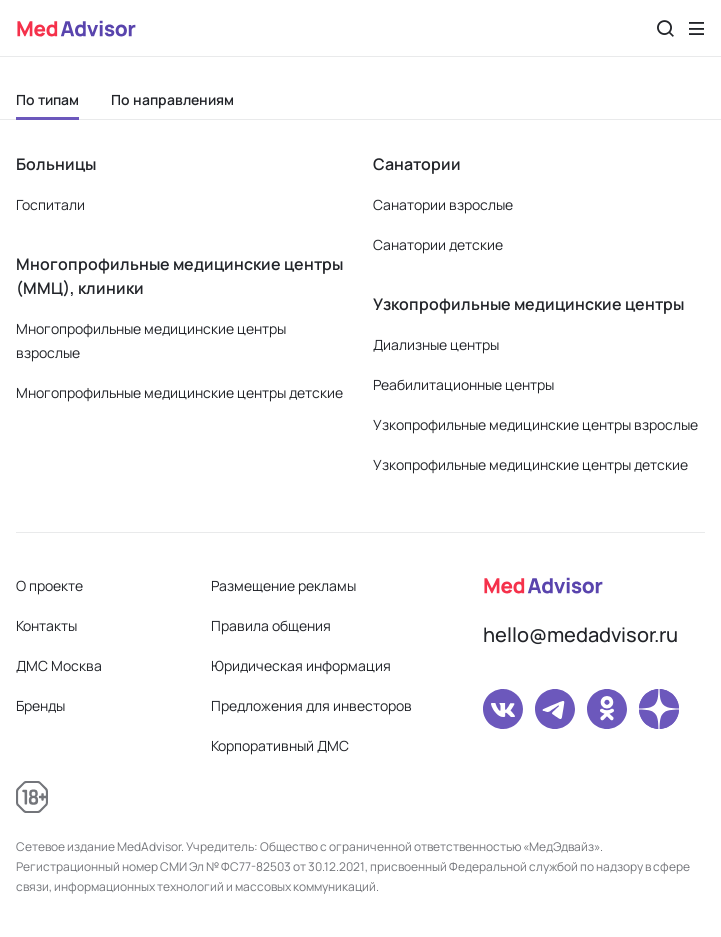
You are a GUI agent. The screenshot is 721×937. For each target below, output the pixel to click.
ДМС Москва (59, 665)
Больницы (56, 164)
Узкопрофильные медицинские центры (528, 304)
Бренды (40, 705)
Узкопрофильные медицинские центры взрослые (535, 424)
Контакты (46, 625)
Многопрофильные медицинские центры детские (179, 392)
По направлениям (172, 99)
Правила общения (271, 625)
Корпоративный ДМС (280, 745)
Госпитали (50, 204)
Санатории (417, 164)
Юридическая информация (301, 665)
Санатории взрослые (443, 204)
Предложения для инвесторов (311, 705)
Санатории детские (438, 244)
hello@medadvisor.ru (580, 634)
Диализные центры (436, 344)
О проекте (49, 585)
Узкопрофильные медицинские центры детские (530, 464)
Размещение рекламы (283, 585)
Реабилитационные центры (463, 384)
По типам (47, 99)
